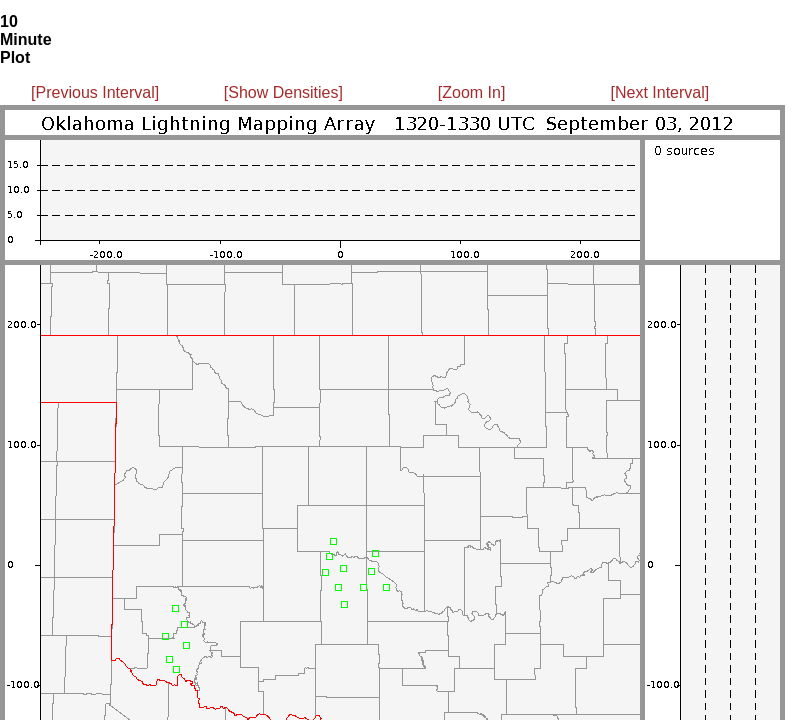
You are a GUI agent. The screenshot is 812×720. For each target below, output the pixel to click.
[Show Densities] (283, 92)
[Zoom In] (472, 92)
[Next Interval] (660, 92)
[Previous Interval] (95, 92)
